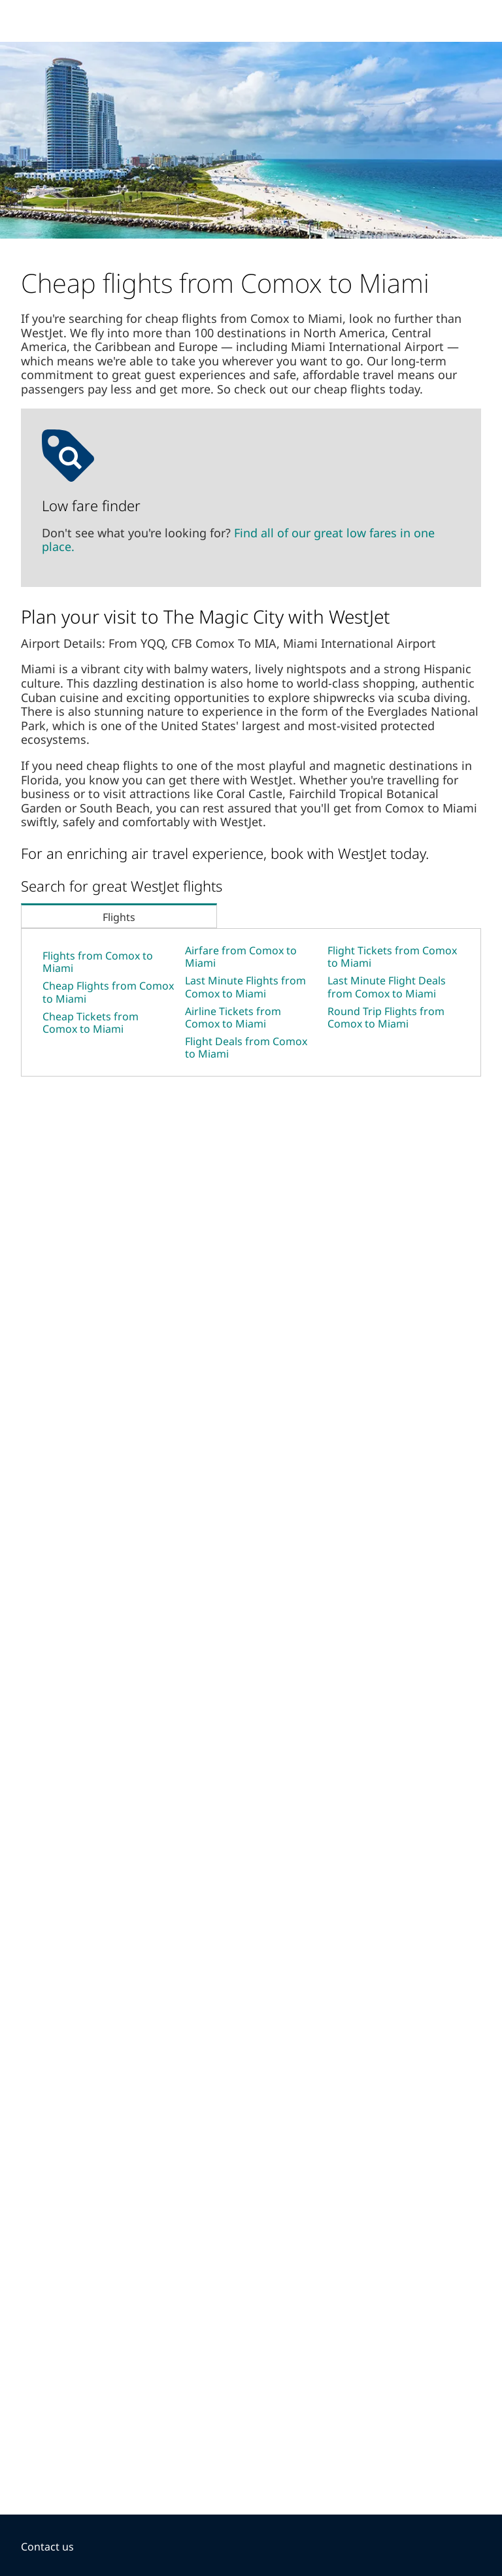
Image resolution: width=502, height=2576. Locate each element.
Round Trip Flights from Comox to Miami (385, 1017)
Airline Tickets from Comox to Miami (233, 1017)
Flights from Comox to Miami (97, 961)
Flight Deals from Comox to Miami (246, 1047)
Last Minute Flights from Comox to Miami (245, 986)
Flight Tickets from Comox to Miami (392, 956)
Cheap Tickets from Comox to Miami (90, 1022)
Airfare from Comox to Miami (241, 956)
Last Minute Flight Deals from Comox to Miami (386, 986)
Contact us (47, 2546)
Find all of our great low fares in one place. (238, 540)
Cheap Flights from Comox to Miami (108, 992)
